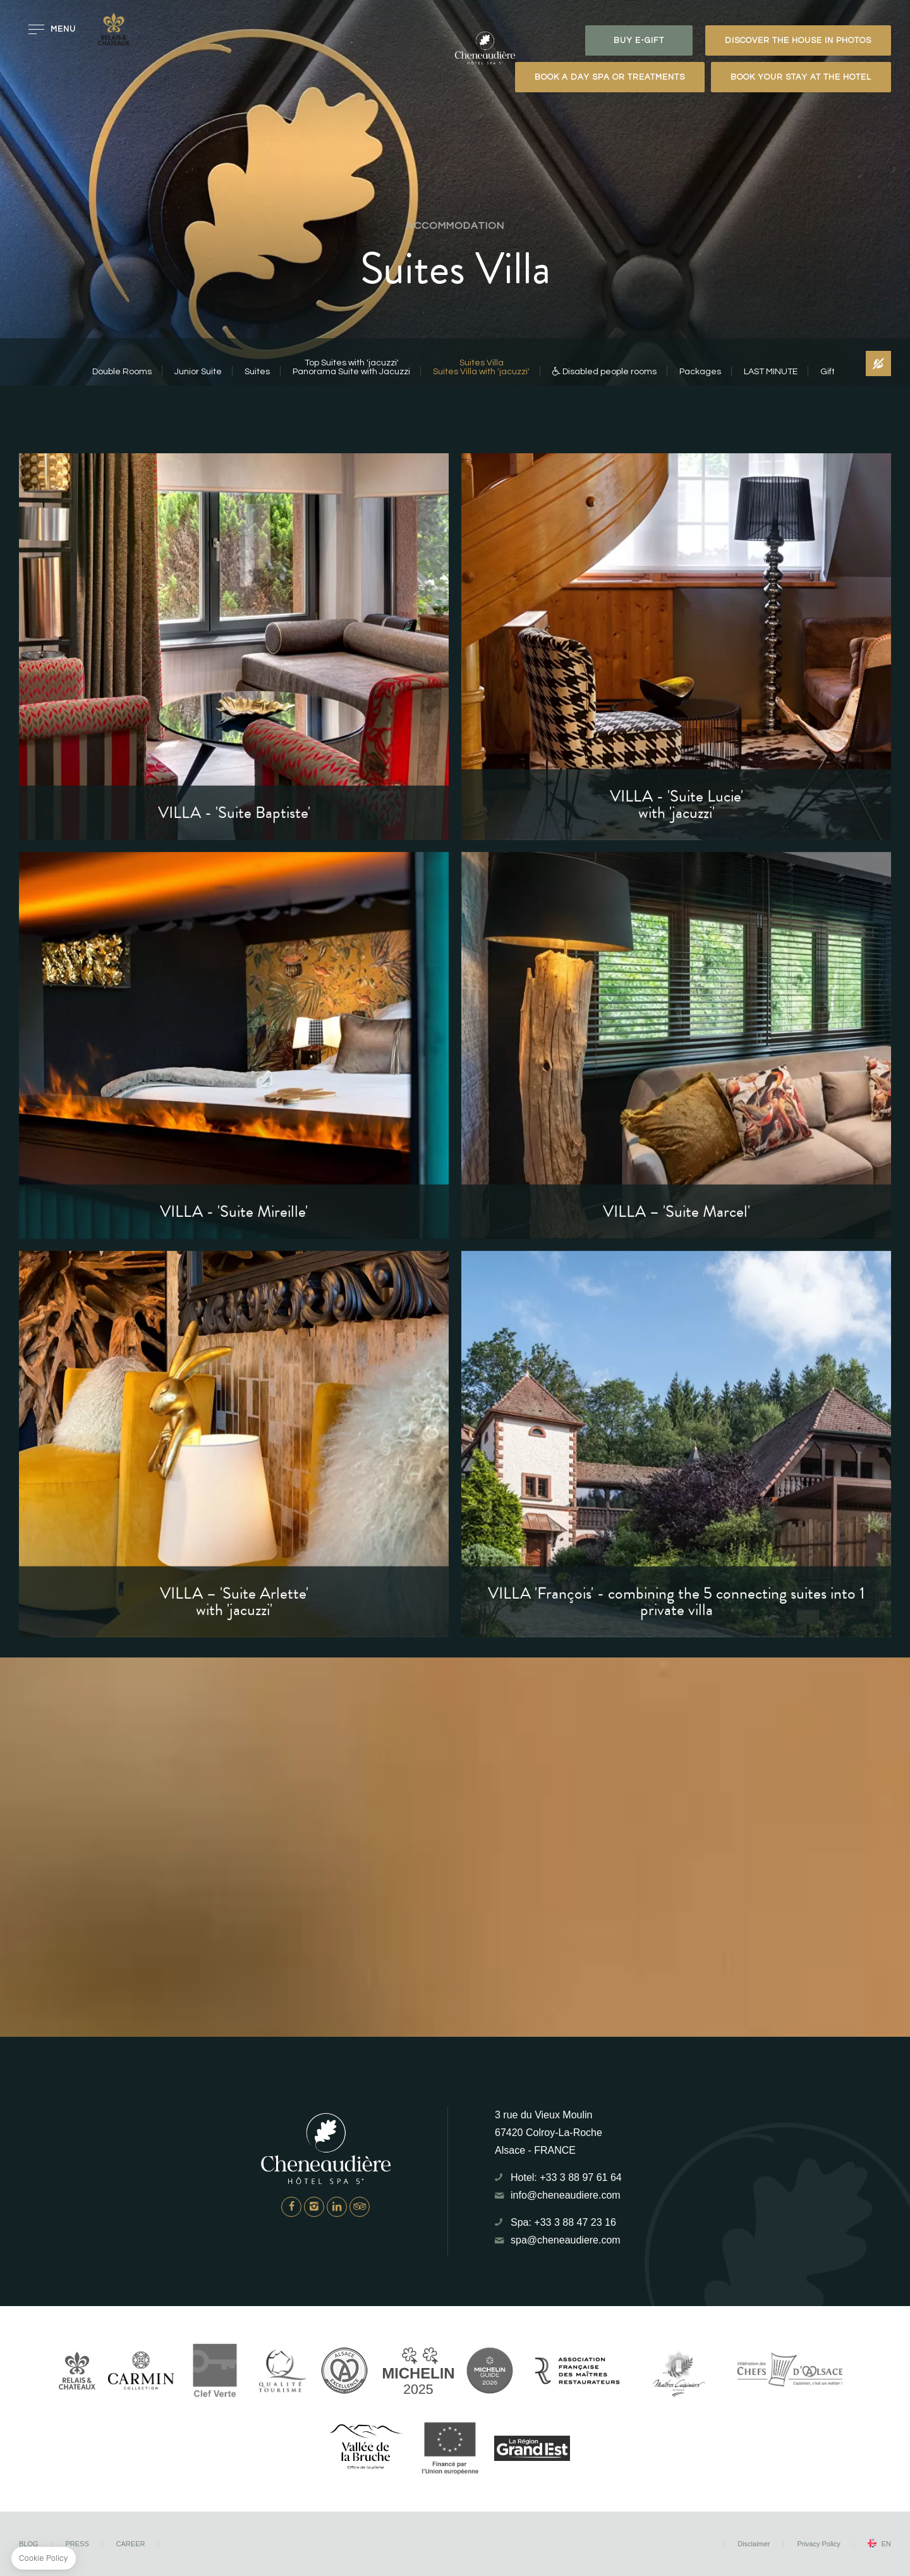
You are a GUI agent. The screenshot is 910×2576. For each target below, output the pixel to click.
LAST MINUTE (771, 371)
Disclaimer (753, 2544)
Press (76, 2544)
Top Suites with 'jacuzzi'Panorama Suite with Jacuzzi (351, 367)
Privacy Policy (818, 2544)
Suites (257, 371)
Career (130, 2544)
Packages (700, 371)
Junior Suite (198, 371)
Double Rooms (122, 371)
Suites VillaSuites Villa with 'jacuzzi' (481, 367)
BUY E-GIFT (639, 40)
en (886, 2544)
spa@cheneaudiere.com (566, 2240)
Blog (29, 2544)
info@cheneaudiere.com (566, 2195)
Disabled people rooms (604, 371)
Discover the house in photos (798, 40)
